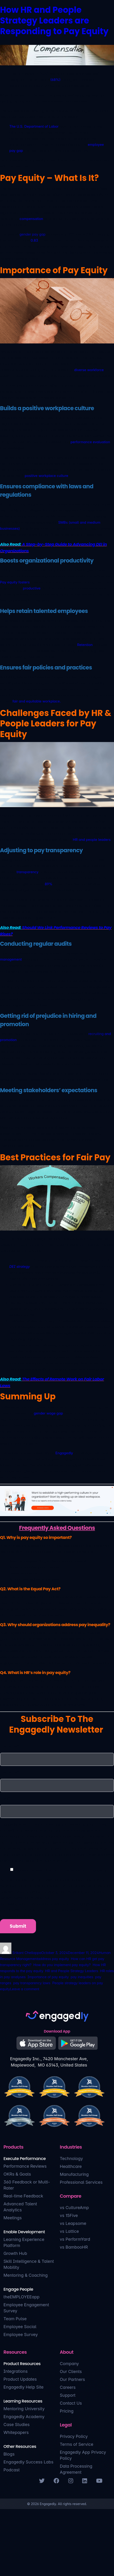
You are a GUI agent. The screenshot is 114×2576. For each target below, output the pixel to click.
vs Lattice (69, 2231)
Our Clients (71, 2371)
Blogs (9, 2454)
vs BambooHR (74, 2247)
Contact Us (71, 2403)
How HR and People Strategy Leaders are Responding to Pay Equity (54, 20)
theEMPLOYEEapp (21, 2296)
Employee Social (19, 2326)
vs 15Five (69, 2215)
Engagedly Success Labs (28, 2462)
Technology (71, 2158)
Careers (68, 2387)
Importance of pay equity (48, 1977)
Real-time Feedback (23, 2195)
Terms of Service (76, 2444)
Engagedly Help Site (23, 2387)
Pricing (67, 2411)
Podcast (11, 2469)
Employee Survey (20, 2334)
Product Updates (20, 2379)
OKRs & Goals (17, 2174)
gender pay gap (33, 234)
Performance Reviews (25, 2166)
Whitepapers (16, 2432)
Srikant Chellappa (26, 1952)
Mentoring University (24, 2408)
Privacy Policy (74, 2436)
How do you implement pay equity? (62, 1965)
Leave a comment (24, 1989)
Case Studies (16, 2424)
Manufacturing (74, 2174)
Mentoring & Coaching (25, 2275)
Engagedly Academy (24, 2416)
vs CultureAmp (74, 2207)
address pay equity (53, 1959)
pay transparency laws (31, 1983)
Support (67, 2395)
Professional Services (81, 2182)
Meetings (12, 2217)
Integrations (15, 2371)
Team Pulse (15, 2318)
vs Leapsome (73, 2223)
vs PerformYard (75, 2239)
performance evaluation (90, 442)
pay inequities (82, 1977)
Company (69, 2363)
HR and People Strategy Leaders (71, 1971)
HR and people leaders (92, 839)
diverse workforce (88, 370)
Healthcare (71, 2166)
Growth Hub (15, 2253)
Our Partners (72, 2379)
